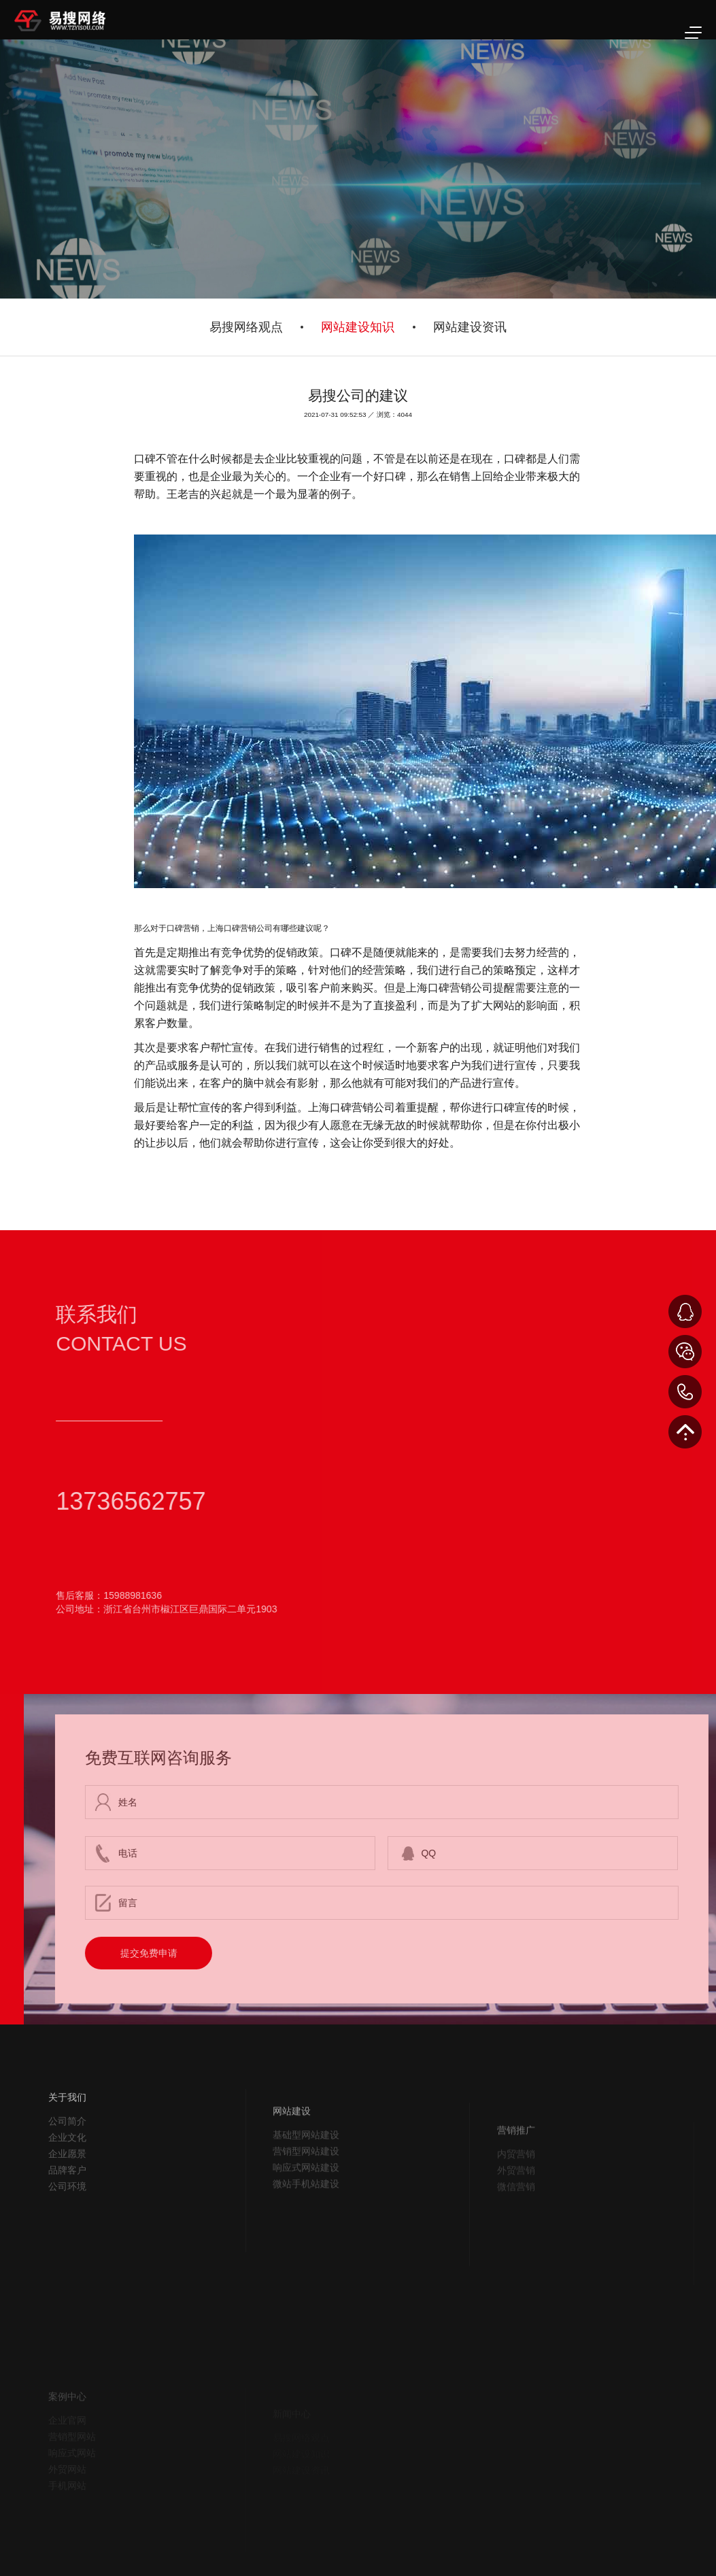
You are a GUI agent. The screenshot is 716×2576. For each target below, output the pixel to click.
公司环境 (67, 2215)
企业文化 (67, 2166)
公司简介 (67, 2150)
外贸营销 (516, 2208)
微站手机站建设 (306, 2221)
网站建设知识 (357, 327)
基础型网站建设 (306, 2172)
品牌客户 (67, 2199)
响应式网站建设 (306, 2205)
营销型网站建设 (306, 2189)
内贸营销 (516, 2191)
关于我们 (67, 2126)
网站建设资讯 (470, 327)
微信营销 (516, 2224)
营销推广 (516, 2168)
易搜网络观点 (246, 327)
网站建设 (292, 2148)
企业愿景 (67, 2182)
